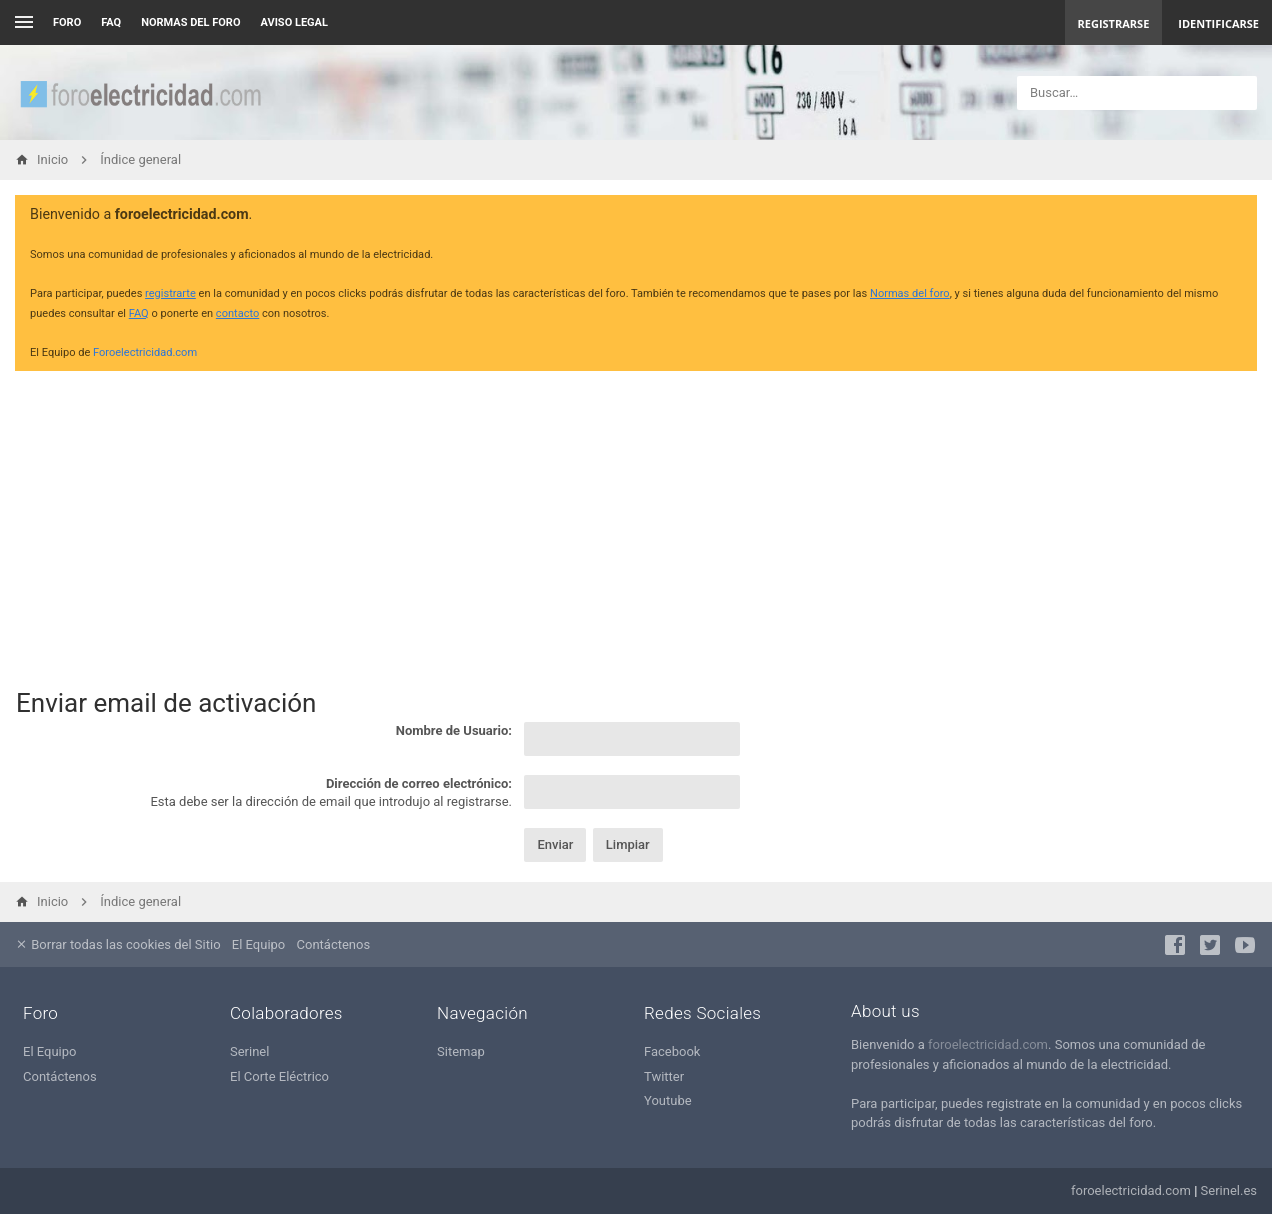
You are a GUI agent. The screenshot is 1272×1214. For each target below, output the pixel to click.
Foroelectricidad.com (145, 352)
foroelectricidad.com (988, 1044)
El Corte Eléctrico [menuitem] (279, 1076)
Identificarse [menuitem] (1218, 23)
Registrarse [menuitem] (1114, 23)
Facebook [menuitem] (672, 1051)
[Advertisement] (636, 526)
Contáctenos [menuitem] (334, 944)
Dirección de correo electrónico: (419, 783)
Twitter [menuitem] (664, 1076)
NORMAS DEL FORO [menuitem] (190, 22)
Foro (67, 22)
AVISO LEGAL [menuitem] (294, 22)
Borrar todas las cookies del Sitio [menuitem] (118, 944)
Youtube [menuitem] (668, 1100)
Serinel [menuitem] (249, 1051)
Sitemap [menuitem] (461, 1051)
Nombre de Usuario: (454, 730)
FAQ (111, 22)
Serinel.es (1229, 1190)
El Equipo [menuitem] (258, 944)
